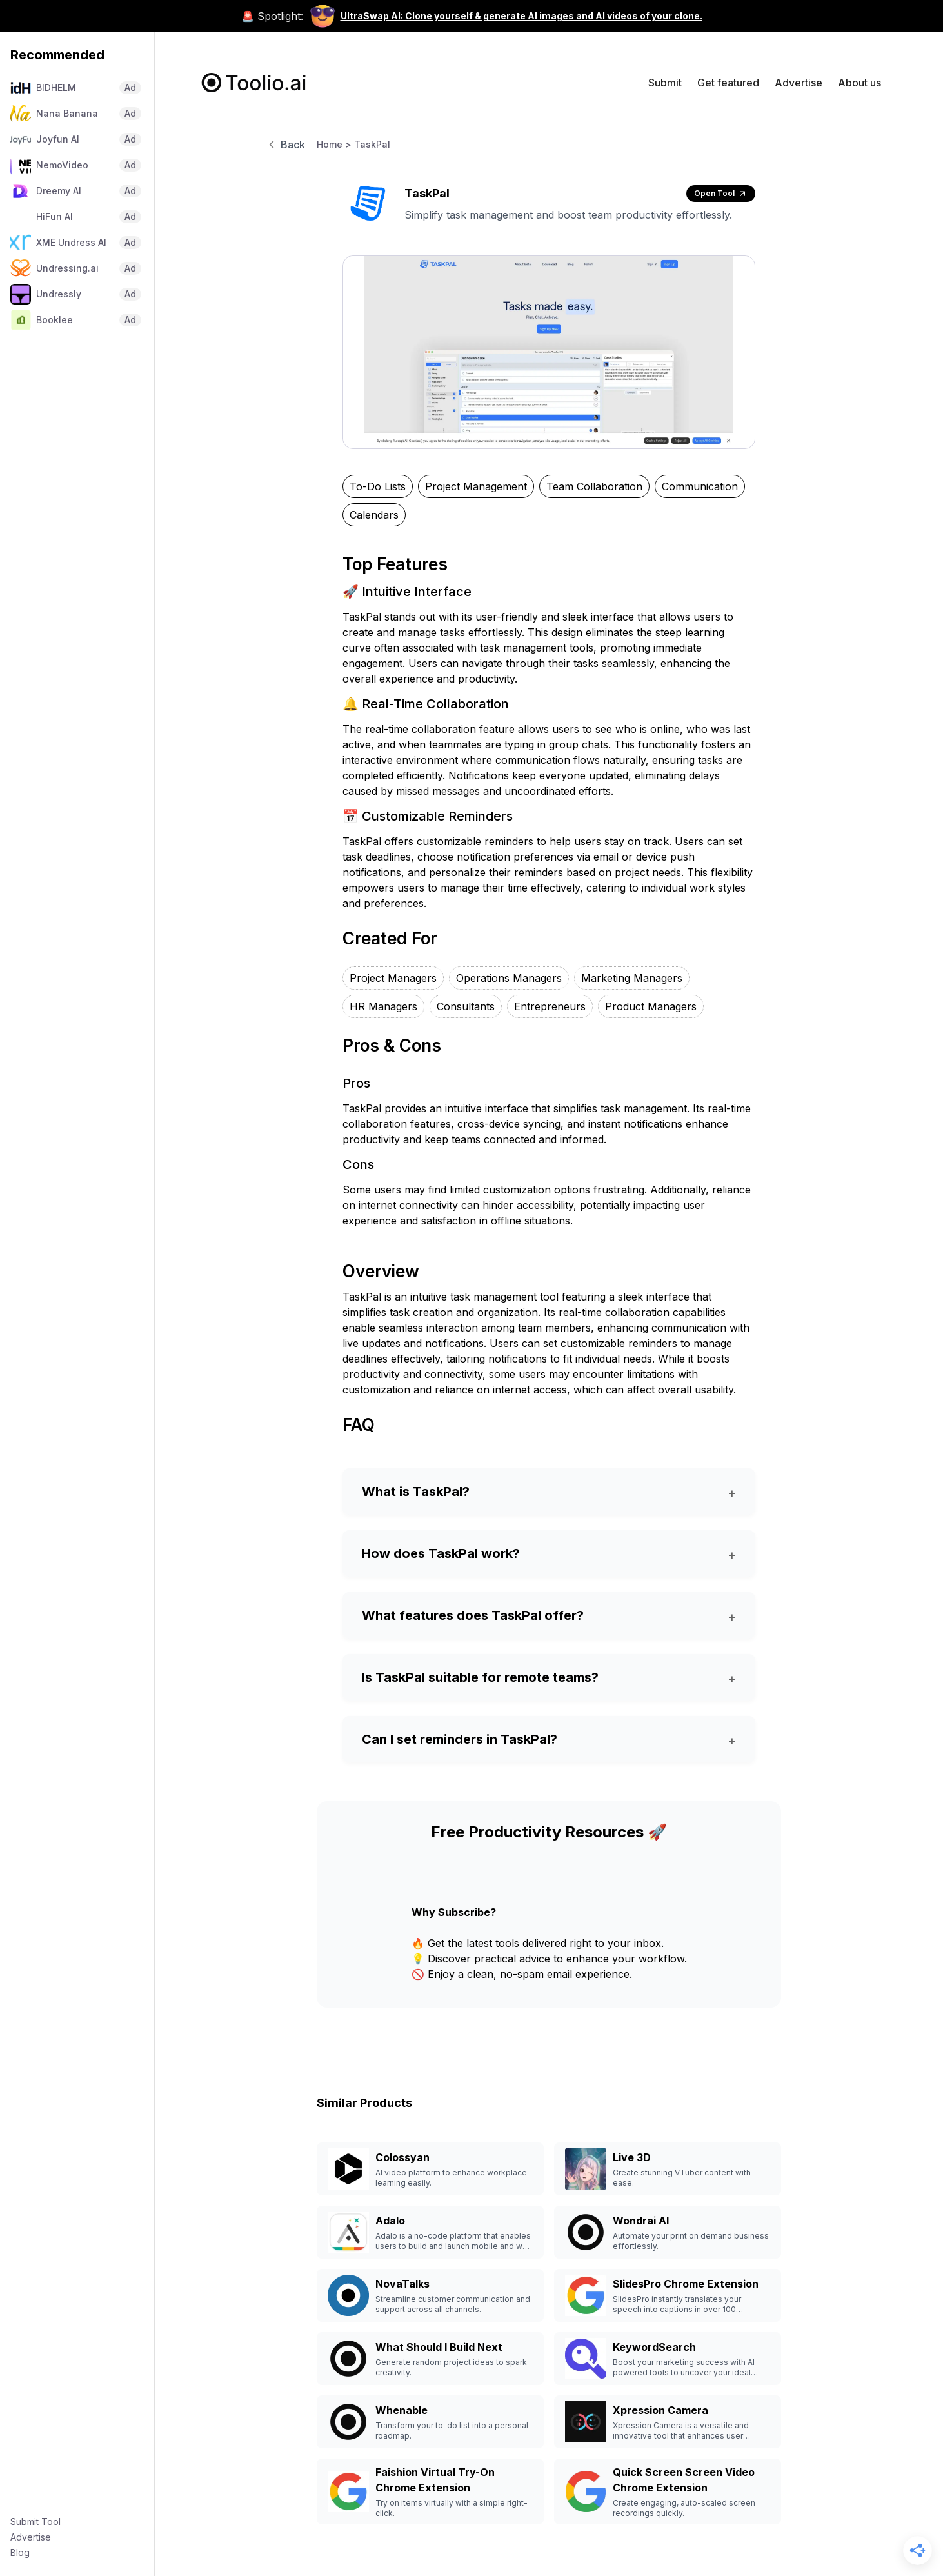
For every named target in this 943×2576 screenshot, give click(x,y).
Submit (665, 82)
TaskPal (372, 144)
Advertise (30, 2536)
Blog (20, 2552)
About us (859, 82)
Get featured (728, 82)
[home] (254, 82)
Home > (334, 144)
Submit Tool (35, 2521)
